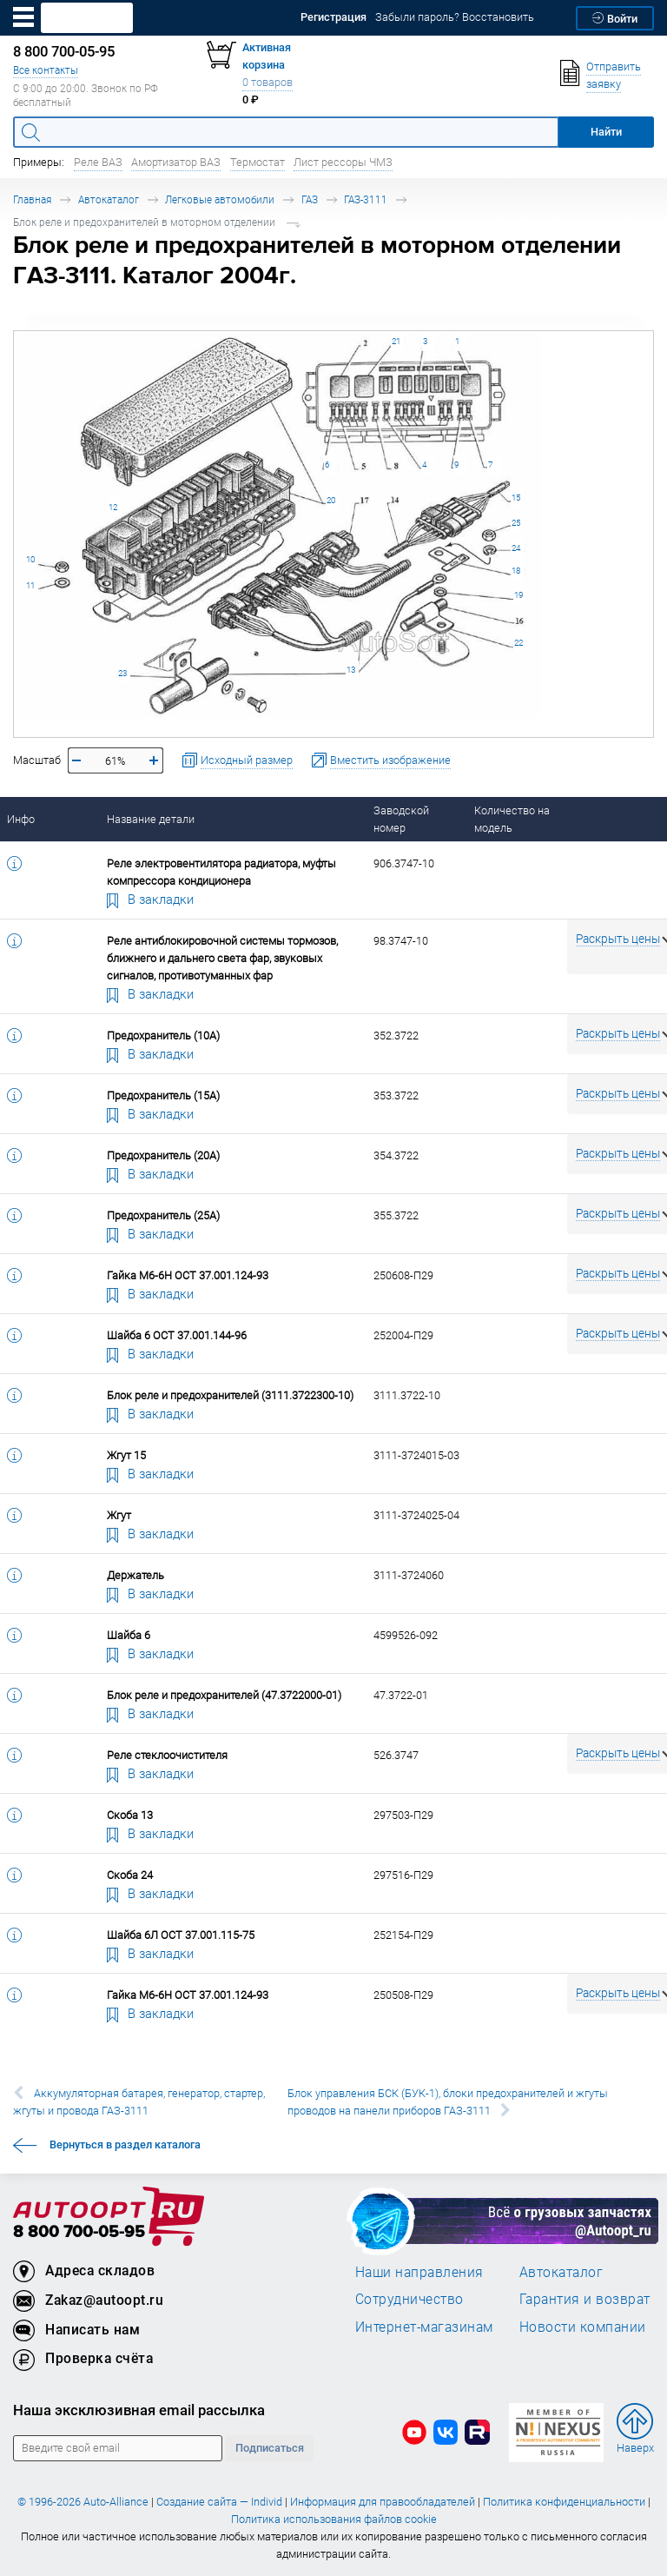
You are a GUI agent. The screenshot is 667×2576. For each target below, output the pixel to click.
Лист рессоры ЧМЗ (343, 162)
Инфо (21, 819)
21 (396, 341)
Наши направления (419, 2271)
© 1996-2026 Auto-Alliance (83, 2501)
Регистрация (333, 17)
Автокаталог (108, 199)
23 (122, 673)
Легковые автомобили (219, 199)
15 (516, 497)
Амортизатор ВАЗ (176, 162)
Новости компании (582, 2326)
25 (516, 522)
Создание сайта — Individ (219, 2501)
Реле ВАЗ (98, 162)
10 (30, 559)
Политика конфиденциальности (564, 2501)
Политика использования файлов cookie (334, 2519)
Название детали (151, 819)
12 (113, 507)
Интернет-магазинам (424, 2326)
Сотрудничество (409, 2298)
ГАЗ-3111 (365, 199)
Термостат (257, 162)
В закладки (150, 898)
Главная (32, 199)
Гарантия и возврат (584, 2298)
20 (331, 500)
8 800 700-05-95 (79, 2232)
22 (518, 642)
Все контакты (45, 69)
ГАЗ (309, 199)
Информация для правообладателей (382, 2501)
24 (516, 548)
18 (516, 570)
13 (351, 669)
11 (30, 585)
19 (518, 595)
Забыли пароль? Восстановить (454, 17)
